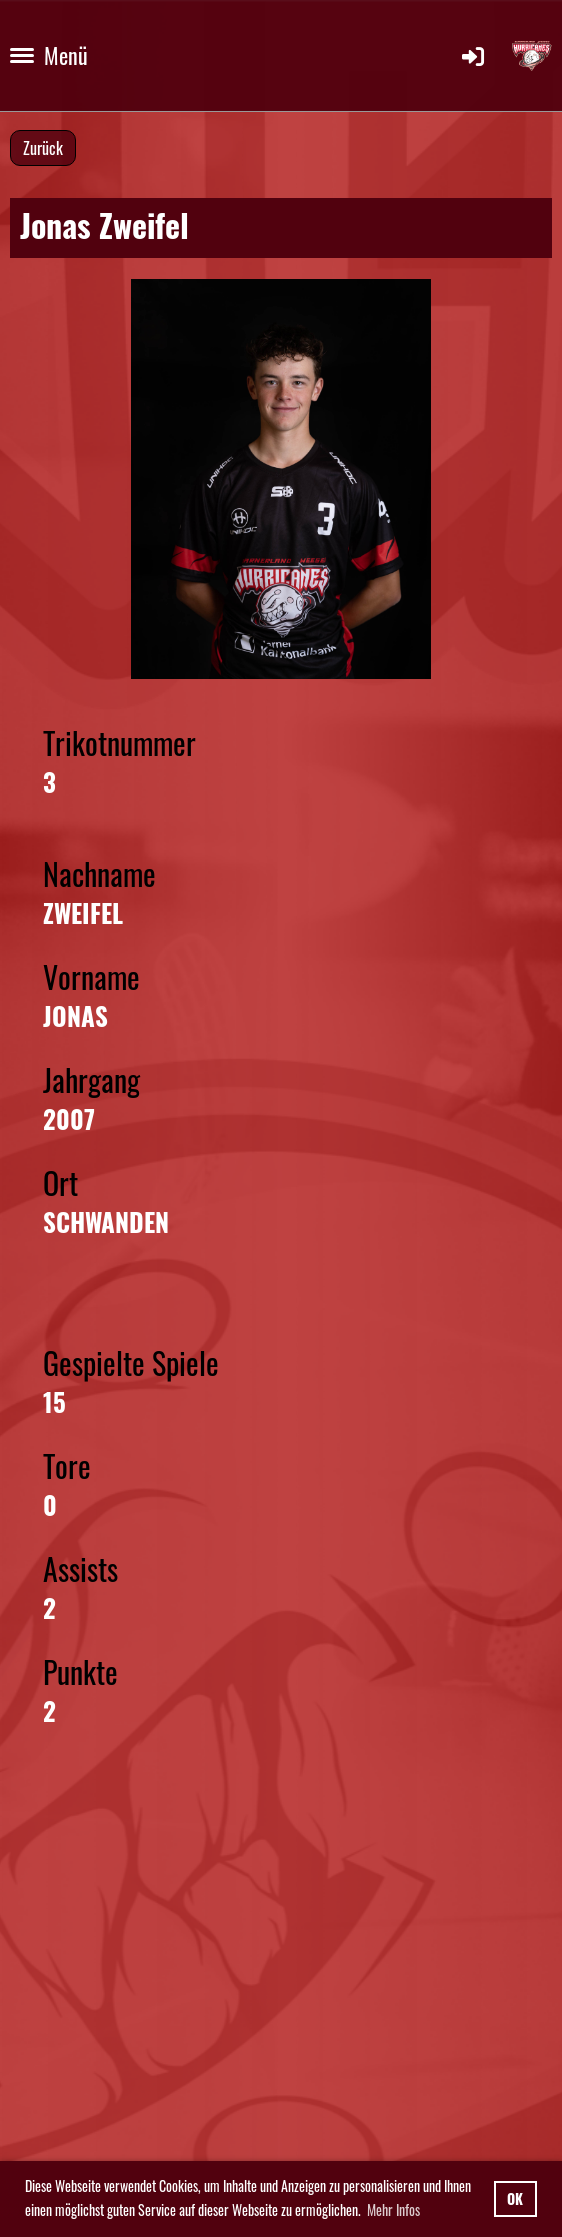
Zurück (43, 148)
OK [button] (515, 2198)
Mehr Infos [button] (393, 2209)
